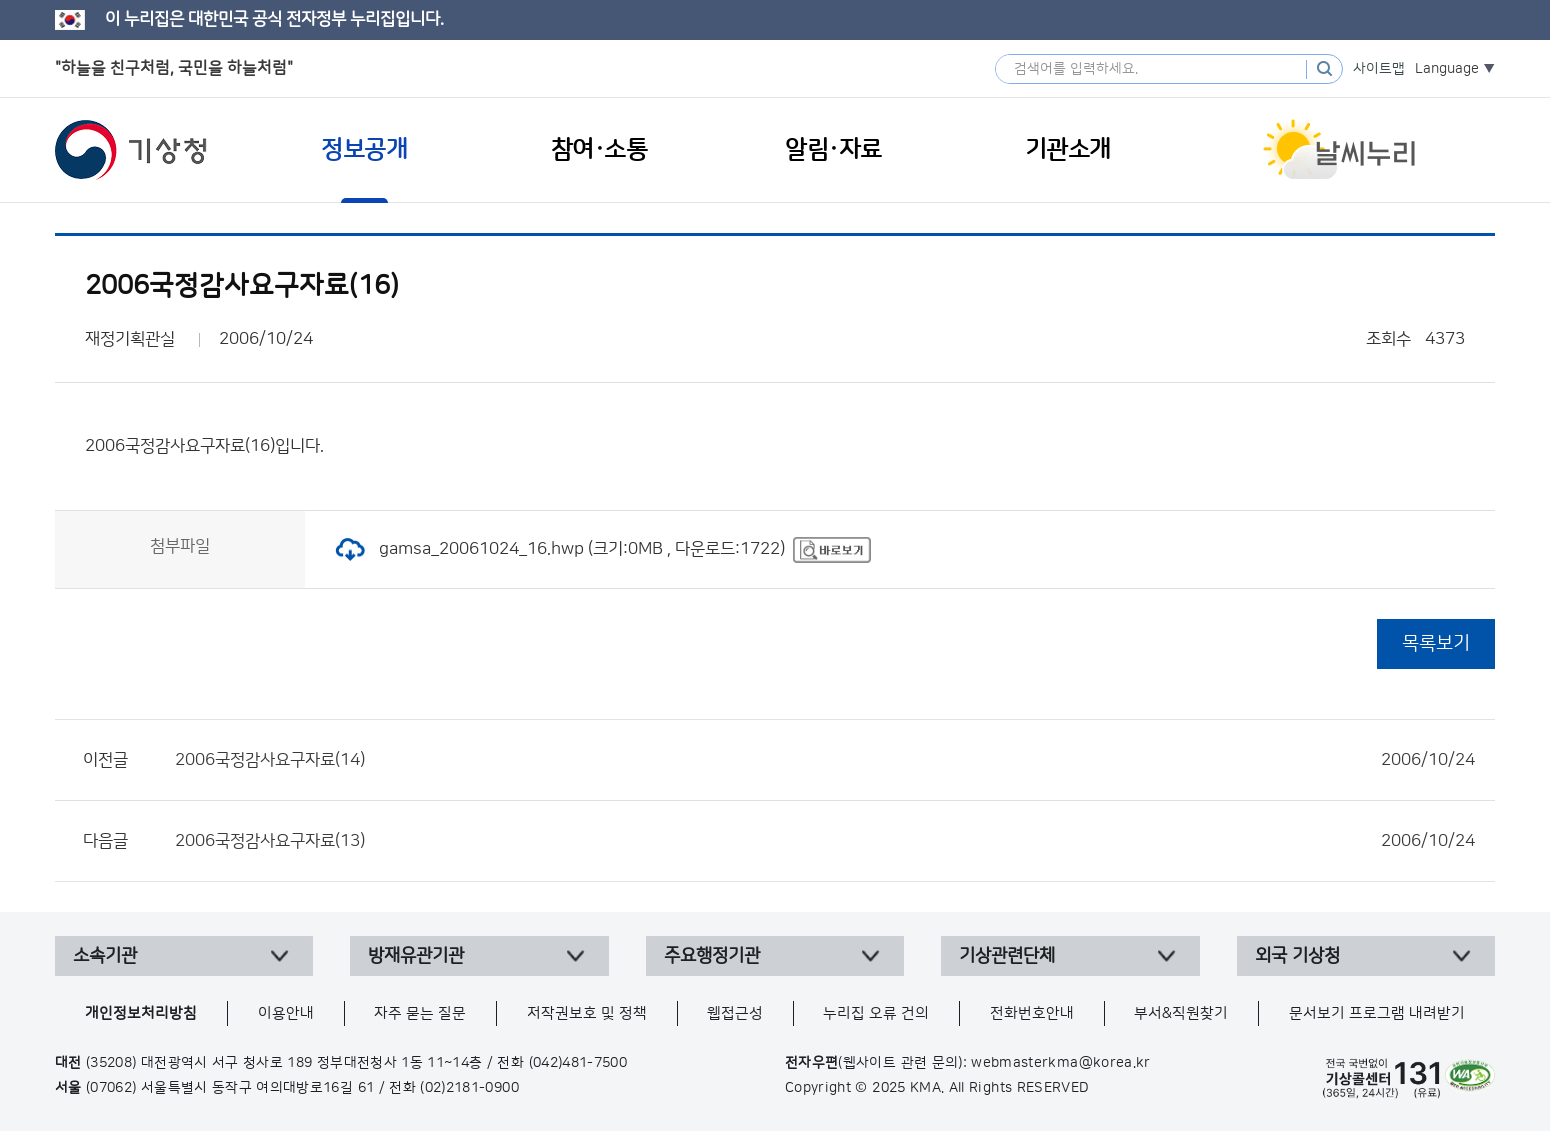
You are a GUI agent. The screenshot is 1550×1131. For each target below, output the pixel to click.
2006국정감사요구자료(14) (825, 760)
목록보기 (1436, 643)
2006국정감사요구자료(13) (825, 841)
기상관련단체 (1007, 956)
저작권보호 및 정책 (587, 1013)
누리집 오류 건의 (876, 1013)
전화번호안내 (1032, 1013)
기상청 (131, 150)
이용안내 (286, 1013)
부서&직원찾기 (1181, 1013)
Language (1447, 69)
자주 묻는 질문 (420, 1013)
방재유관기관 (416, 956)
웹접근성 (735, 1013)
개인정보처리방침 (141, 1013)
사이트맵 (1379, 69)
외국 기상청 (1297, 956)
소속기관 (105, 956)
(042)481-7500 (578, 1063)
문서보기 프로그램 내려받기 (1377, 1013)
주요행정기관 (712, 956)
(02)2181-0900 (469, 1088)
